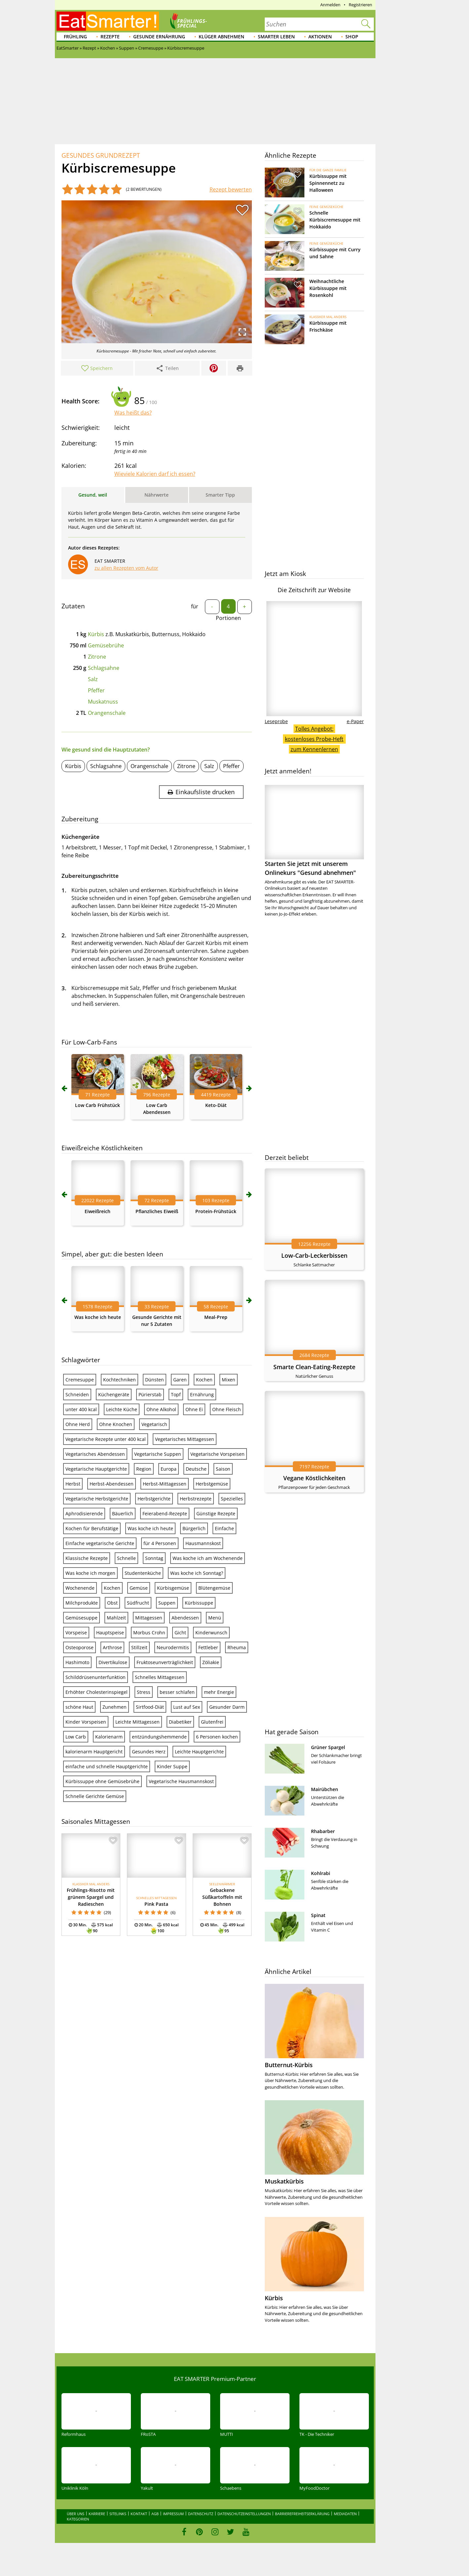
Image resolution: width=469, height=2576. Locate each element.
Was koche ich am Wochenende (208, 1558)
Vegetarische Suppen (157, 1454)
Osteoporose (79, 1647)
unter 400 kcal (81, 1409)
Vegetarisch (154, 1424)
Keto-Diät (216, 1105)
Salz (93, 679)
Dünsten (154, 1379)
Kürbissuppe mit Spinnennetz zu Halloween (328, 183)
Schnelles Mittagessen (159, 1677)
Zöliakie (210, 1662)
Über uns (75, 2513)
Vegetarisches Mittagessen (184, 1439)
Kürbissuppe (199, 1603)
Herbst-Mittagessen (164, 1484)
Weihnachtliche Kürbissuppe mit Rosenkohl (328, 288)
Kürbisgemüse (173, 1588)
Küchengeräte (113, 1394)
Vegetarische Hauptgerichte (96, 1469)
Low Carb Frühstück (97, 1105)
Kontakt (139, 2513)
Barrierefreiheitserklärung (302, 2513)
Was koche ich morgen (90, 1573)
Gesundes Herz (149, 1751)
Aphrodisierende (84, 1513)
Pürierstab (150, 1394)
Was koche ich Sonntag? (196, 1573)
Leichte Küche (121, 1409)
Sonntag (154, 1558)
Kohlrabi (320, 1873)
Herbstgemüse (212, 1484)
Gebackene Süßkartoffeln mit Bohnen (222, 1897)
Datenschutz (200, 2513)
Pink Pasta (156, 1904)
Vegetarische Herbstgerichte (96, 1498)
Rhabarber (323, 1831)
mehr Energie (219, 1692)
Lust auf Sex (186, 1707)
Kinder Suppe (172, 1766)
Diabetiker (180, 1722)
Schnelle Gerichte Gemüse (94, 1796)
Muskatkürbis (284, 2181)
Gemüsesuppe (81, 1618)
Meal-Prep (215, 1317)
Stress (143, 1692)
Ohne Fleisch (226, 1409)
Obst (112, 1603)
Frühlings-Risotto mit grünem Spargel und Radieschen (91, 1897)
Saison (223, 1469)
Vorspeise (76, 1632)
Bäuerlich (122, 1513)
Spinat (318, 1915)
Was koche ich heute (97, 1317)
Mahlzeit (116, 1618)
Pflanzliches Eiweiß (157, 1211)
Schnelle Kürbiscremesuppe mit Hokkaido (335, 220)
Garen (180, 1379)
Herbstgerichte (154, 1498)
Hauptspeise (110, 1632)
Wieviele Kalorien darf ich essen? (154, 473)
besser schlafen (177, 1692)
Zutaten (73, 606)
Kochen (204, 1379)
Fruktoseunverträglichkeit (165, 1662)
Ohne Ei (194, 1409)
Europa (168, 1469)
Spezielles (232, 1498)
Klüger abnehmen (221, 36)
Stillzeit (139, 1647)
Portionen (228, 618)
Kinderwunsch (211, 1632)
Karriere (97, 2513)
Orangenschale (107, 712)
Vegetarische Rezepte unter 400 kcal (105, 1439)
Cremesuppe (79, 1379)
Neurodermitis (173, 1647)
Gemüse (139, 1588)
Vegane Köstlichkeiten (314, 1478)
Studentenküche (143, 1573)
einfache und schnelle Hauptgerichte (106, 1766)
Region (143, 1469)
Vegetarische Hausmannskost (181, 1781)
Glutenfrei (212, 1722)
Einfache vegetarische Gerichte (99, 1543)
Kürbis (96, 634)
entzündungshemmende (159, 1737)
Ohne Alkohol (161, 1409)
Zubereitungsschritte (90, 875)
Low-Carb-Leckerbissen (314, 1255)
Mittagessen (148, 1618)
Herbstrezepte (196, 1498)
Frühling (75, 36)
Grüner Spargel (328, 1747)
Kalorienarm (109, 1737)
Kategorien (78, 2518)
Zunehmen (114, 1707)
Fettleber (208, 1647)
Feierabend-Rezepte (164, 1513)
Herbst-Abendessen (112, 1484)
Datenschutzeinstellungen (244, 2513)
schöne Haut (79, 1707)
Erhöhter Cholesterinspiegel (96, 1692)
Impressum (173, 2513)
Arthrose (112, 1647)
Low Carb (75, 1737)
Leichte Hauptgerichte (199, 1751)
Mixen (228, 1379)
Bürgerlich (194, 1528)
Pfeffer (96, 690)
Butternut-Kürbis (289, 2065)
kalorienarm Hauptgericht (94, 1751)
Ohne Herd (77, 1424)
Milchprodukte (81, 1603)
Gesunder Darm (227, 1707)
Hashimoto (77, 1662)
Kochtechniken (119, 1379)
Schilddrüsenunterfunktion (95, 1677)
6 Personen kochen (217, 1737)
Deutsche (196, 1469)
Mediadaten (345, 2513)
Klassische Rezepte (86, 1558)
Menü (214, 1618)
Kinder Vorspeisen (85, 1722)
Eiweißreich (97, 1211)
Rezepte (110, 36)
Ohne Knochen (115, 1424)
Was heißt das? (133, 412)
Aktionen (320, 36)
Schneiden (77, 1394)
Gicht (180, 1632)
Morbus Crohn (149, 1632)
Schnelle (126, 1558)
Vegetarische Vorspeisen (217, 1454)
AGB (155, 2513)
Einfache (224, 1528)
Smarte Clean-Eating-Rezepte (314, 1367)
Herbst (72, 1484)
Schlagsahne (103, 668)
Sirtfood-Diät (150, 1707)
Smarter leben (276, 36)
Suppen (167, 1603)
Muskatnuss (103, 701)
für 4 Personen (159, 1543)
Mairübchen (324, 1789)
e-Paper (355, 721)
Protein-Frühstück (215, 1211)
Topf (176, 1394)
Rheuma (236, 1647)
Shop (351, 36)
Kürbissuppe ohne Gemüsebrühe (102, 1781)
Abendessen (185, 1618)
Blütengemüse (214, 1588)
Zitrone (97, 656)
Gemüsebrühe (106, 645)
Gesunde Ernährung (159, 36)
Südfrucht (138, 1603)
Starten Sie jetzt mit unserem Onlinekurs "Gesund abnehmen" (314, 831)
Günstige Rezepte (215, 1513)
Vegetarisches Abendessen (95, 1454)
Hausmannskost (203, 1543)
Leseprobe (276, 721)
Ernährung (202, 1394)
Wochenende (80, 1588)
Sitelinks (117, 2513)
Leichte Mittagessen (137, 1722)
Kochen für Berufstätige (91, 1528)
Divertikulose (112, 1662)
